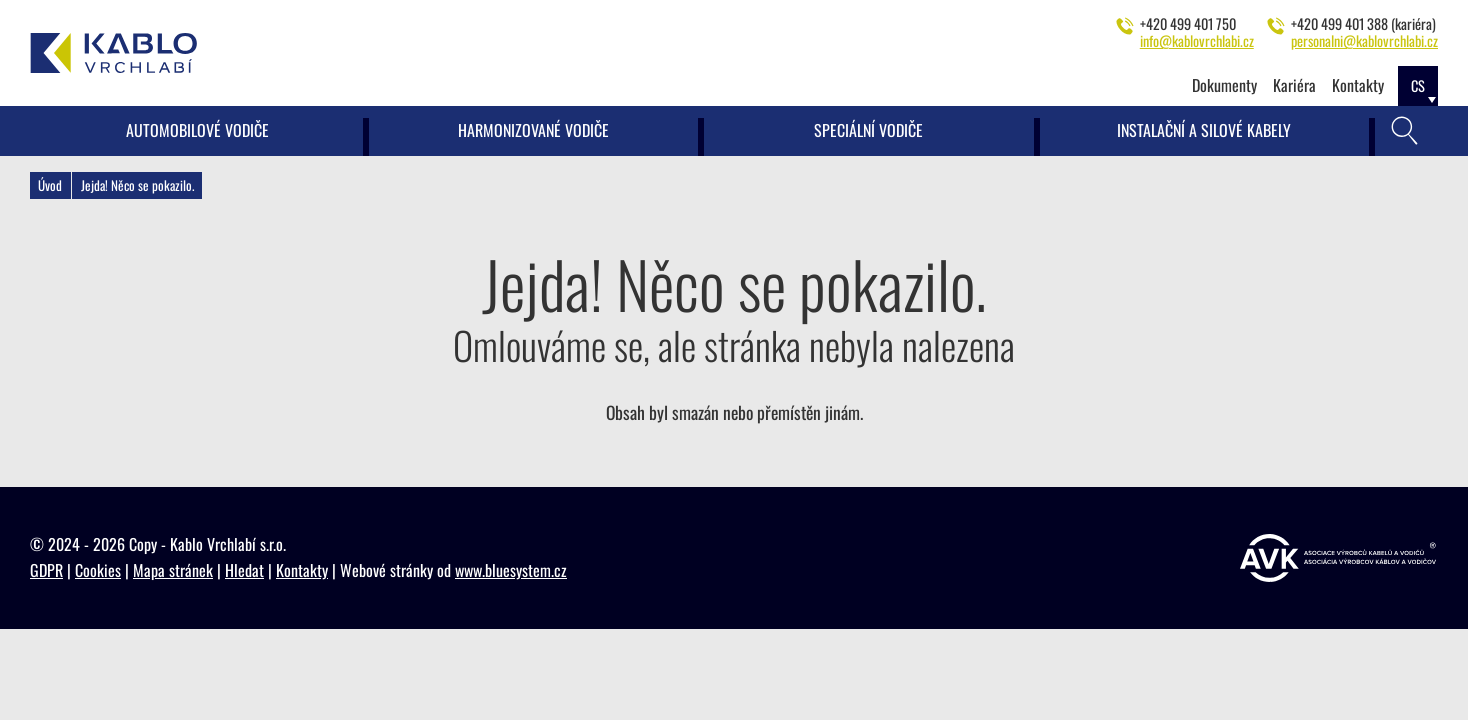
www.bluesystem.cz (511, 570)
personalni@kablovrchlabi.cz (1364, 40)
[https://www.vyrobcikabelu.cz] (1338, 558)
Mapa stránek (173, 570)
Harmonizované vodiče (533, 130)
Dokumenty (1224, 85)
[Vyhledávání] (1405, 131)
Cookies (98, 570)
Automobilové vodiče (197, 130)
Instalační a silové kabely (1204, 130)
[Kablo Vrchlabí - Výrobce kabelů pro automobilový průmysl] (114, 53)
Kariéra (1294, 85)
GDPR (46, 570)
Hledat (244, 570)
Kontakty (1358, 85)
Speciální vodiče (868, 130)
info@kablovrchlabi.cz (1197, 40)
